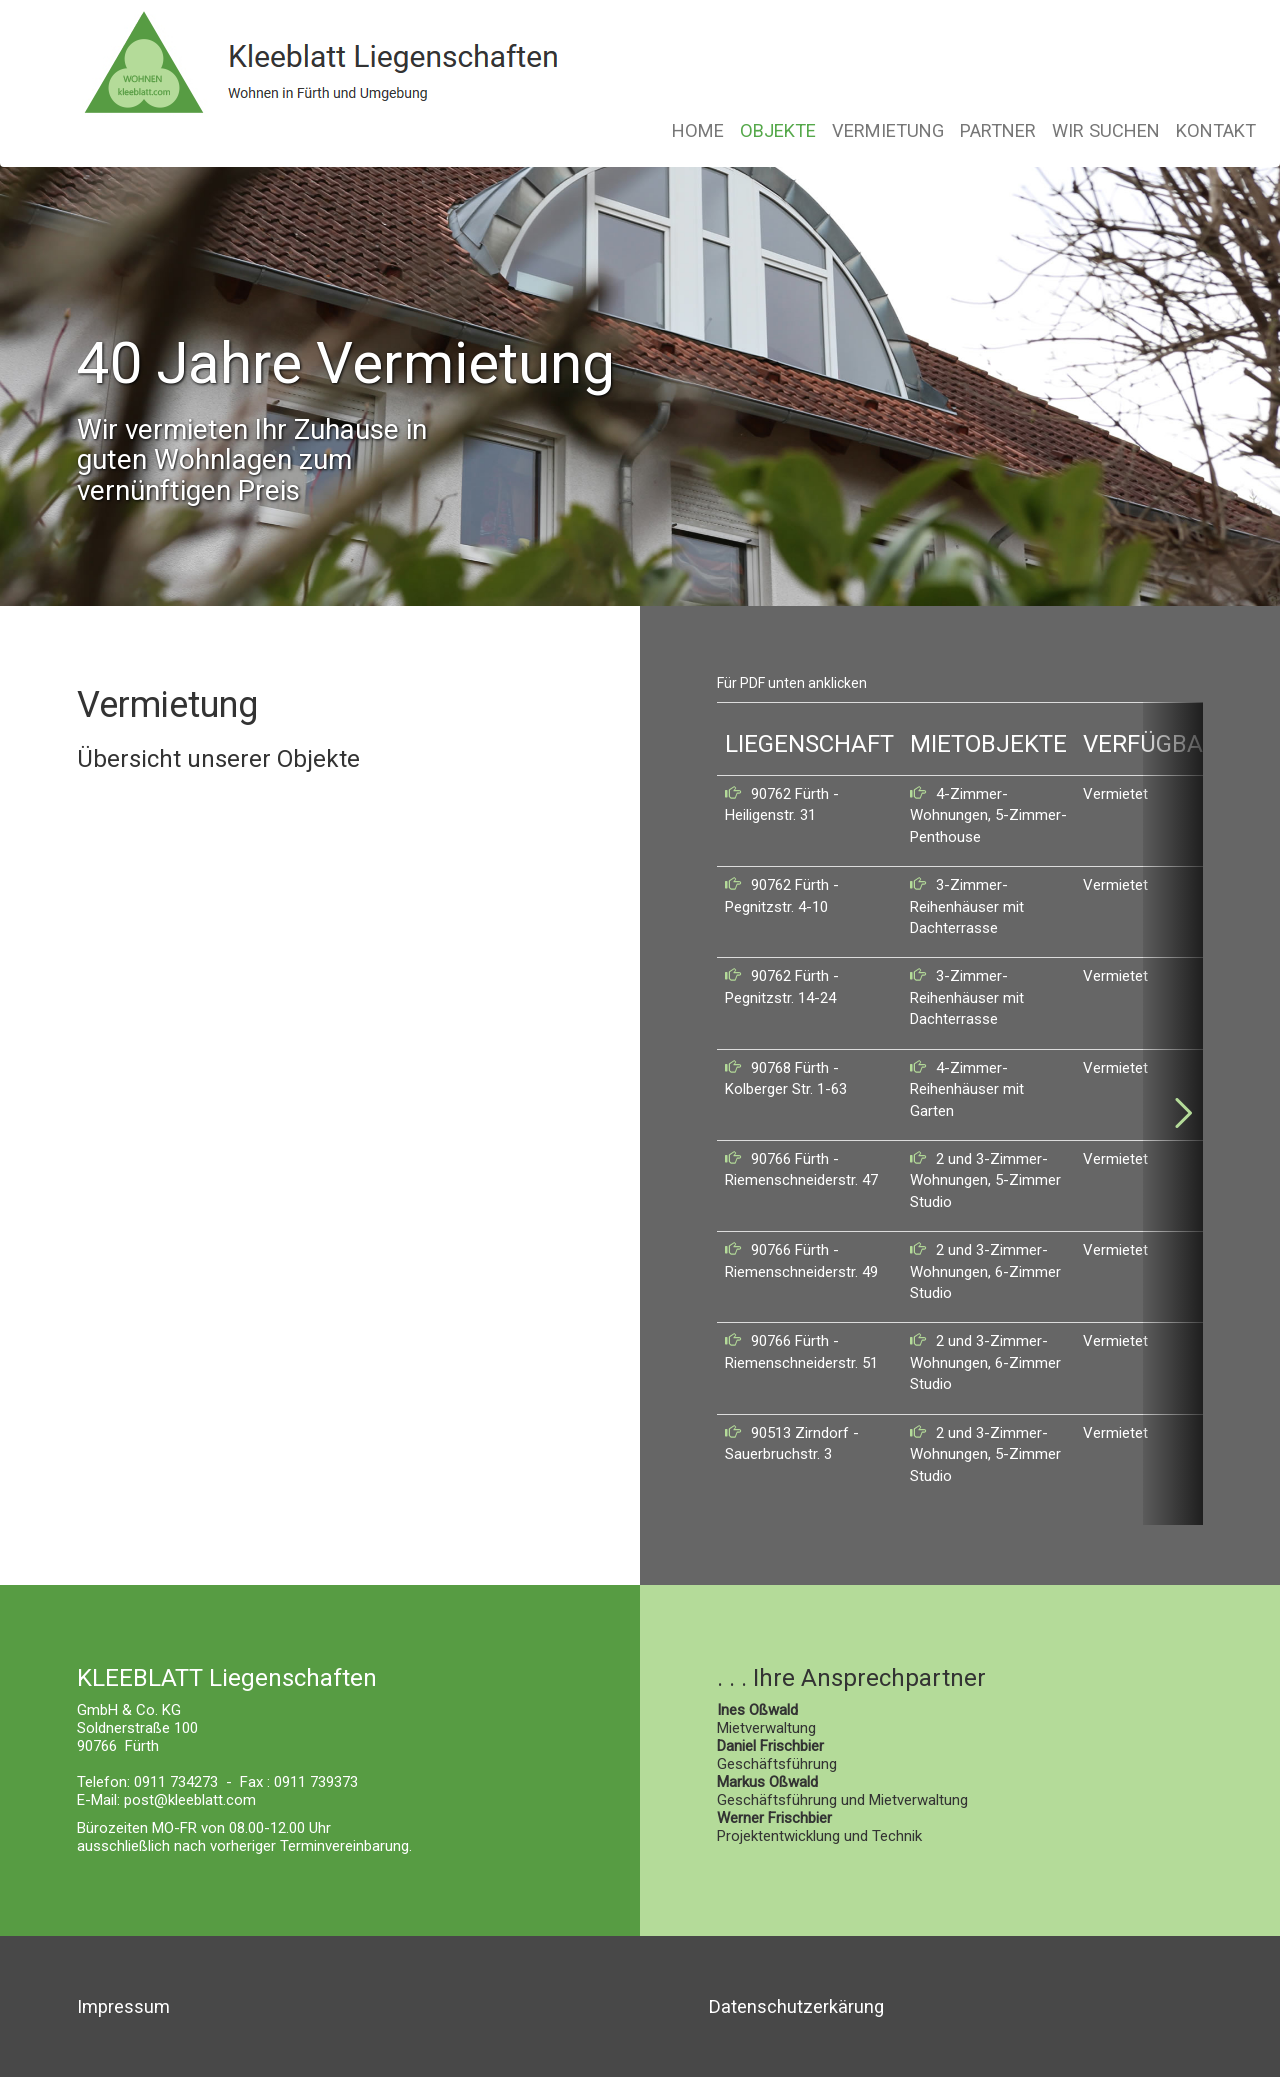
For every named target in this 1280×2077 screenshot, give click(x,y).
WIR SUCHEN (1106, 130)
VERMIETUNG (888, 130)
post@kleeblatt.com (190, 1800)
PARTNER (998, 130)
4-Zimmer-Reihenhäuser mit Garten (967, 1089)
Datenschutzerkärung (796, 2006)
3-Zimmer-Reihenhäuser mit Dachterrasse (967, 906)
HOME (698, 130)
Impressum (123, 2006)
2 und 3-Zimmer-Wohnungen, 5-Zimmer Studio (985, 1180)
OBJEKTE (778, 130)
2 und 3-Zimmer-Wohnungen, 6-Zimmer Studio (985, 1271)
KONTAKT (1216, 130)
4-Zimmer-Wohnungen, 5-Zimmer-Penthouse (988, 815)
